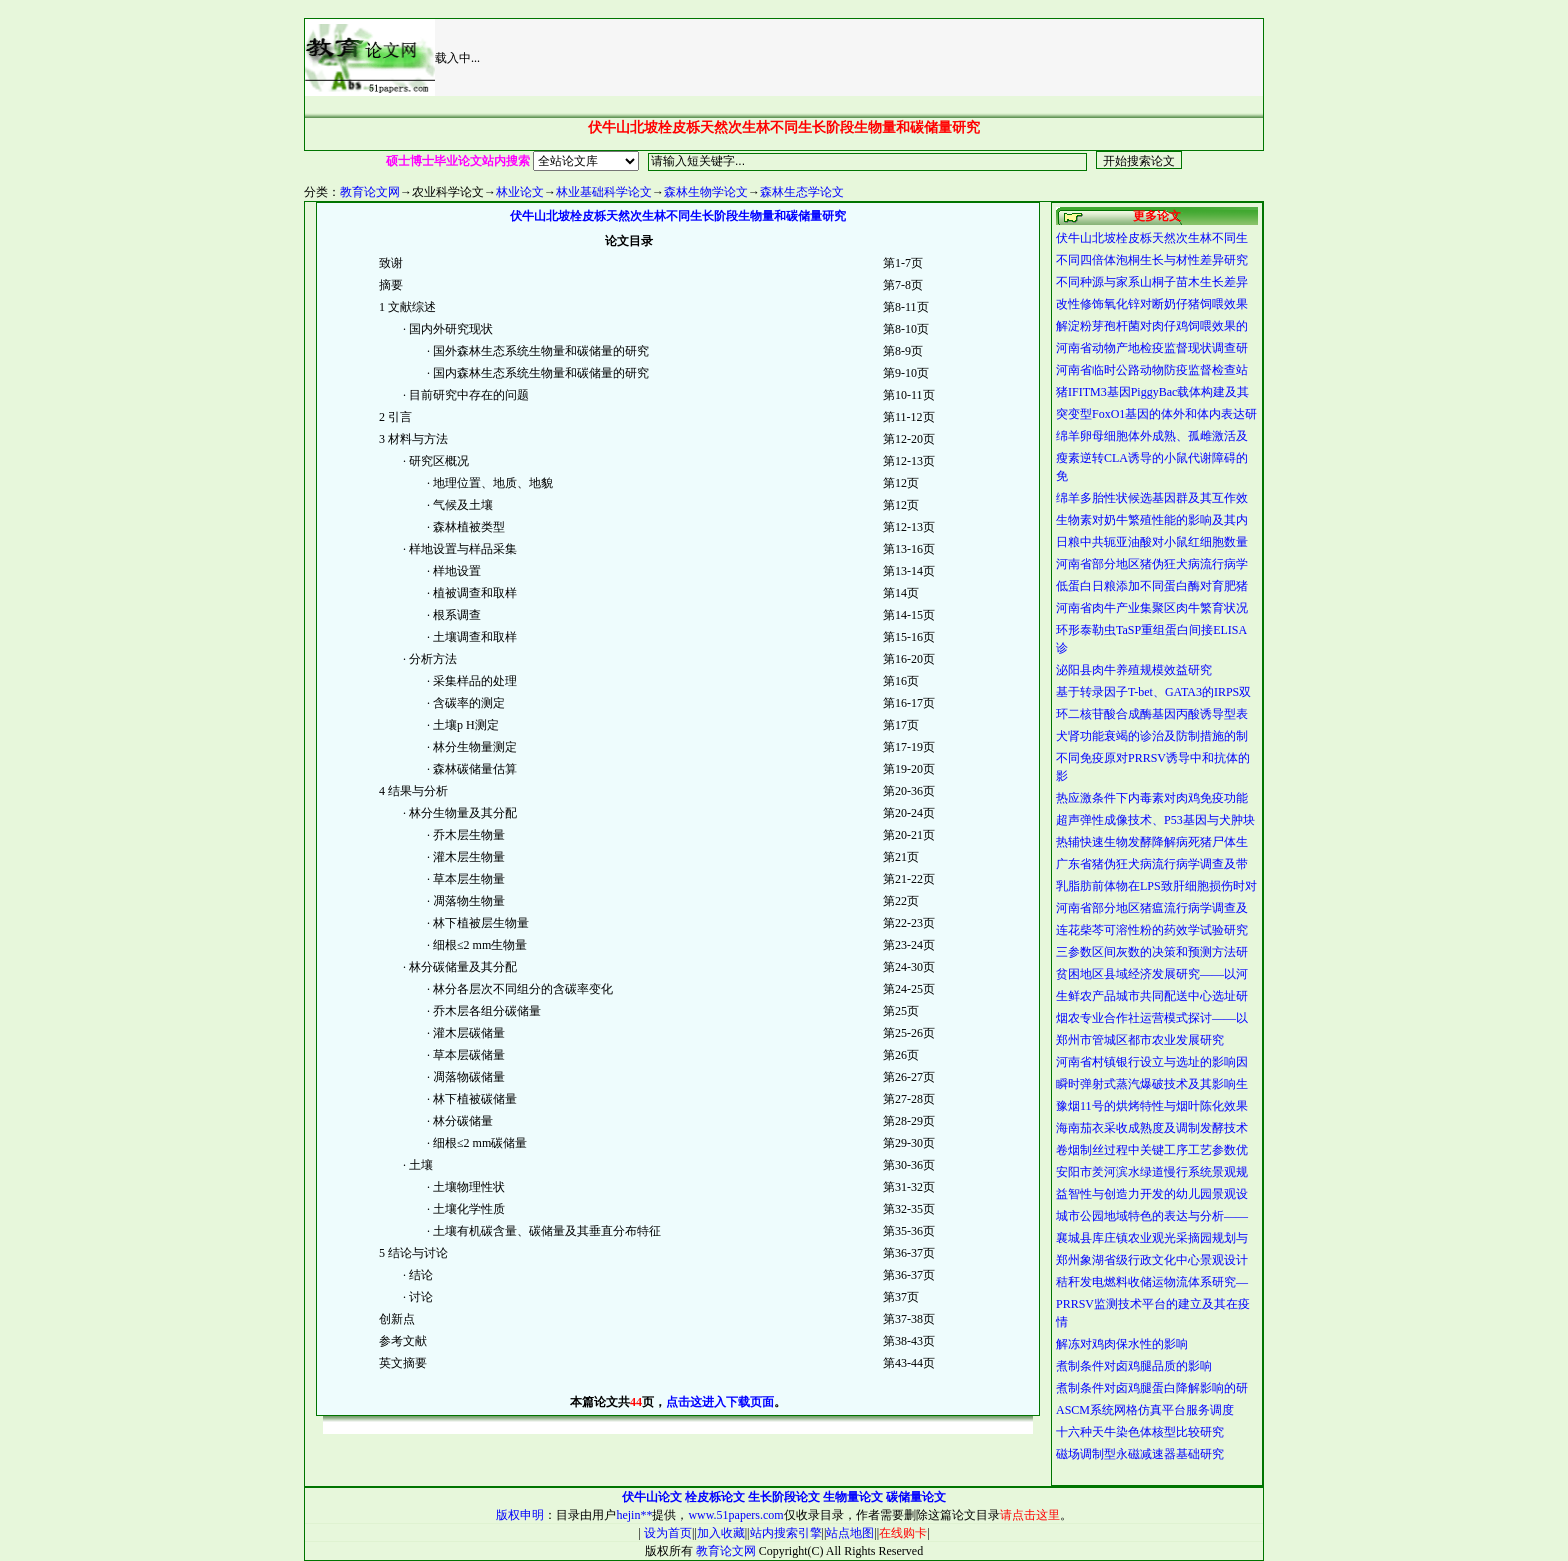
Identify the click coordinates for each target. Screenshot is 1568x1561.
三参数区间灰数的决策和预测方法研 (1152, 952)
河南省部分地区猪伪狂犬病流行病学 (1152, 564)
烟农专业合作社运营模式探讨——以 (1152, 1018)
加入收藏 (721, 1533)
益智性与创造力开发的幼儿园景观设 (1152, 1194)
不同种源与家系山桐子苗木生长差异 (1152, 282)
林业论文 (520, 192)
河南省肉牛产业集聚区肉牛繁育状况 (1152, 608)
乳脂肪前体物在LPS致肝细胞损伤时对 (1156, 886)
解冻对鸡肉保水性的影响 (1122, 1344)
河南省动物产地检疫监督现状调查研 (1152, 348)
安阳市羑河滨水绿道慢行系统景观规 (1152, 1172)
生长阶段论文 (784, 1497)
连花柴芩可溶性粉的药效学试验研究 (1152, 930)
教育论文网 (370, 192)
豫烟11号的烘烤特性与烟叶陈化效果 (1152, 1106)
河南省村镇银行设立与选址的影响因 (1152, 1062)
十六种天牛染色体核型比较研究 (1140, 1432)
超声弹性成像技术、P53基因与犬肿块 (1155, 820)
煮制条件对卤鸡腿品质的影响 (1134, 1366)
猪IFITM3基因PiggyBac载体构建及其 (1152, 392)
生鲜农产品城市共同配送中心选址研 (1152, 996)
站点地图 (850, 1533)
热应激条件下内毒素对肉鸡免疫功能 (1152, 798)
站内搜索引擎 (786, 1533)
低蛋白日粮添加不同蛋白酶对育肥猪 (1152, 586)
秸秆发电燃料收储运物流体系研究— (1152, 1282)
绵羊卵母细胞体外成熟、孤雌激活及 (1152, 436)
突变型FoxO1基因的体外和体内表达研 (1156, 414)
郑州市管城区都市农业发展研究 (1140, 1040)
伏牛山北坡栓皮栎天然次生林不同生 (1152, 238)
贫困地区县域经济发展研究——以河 (1152, 974)
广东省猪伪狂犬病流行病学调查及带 (1152, 864)
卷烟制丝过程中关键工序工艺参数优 (1152, 1150)
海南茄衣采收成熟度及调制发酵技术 (1152, 1128)
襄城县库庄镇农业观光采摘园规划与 (1152, 1238)
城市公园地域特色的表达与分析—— (1152, 1216)
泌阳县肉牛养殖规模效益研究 (1134, 670)
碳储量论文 (916, 1497)
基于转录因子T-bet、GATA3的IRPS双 (1153, 692)
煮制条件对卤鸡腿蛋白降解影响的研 (1152, 1388)
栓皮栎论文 (715, 1497)
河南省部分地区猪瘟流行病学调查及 (1152, 908)
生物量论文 (853, 1497)
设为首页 (666, 1533)
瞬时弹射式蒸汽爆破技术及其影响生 (1152, 1084)
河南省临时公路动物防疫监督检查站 (1152, 370)
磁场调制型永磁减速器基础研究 (1140, 1454)
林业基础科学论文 (604, 192)
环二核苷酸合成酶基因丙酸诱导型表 (1152, 714)
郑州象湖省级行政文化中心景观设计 (1152, 1260)
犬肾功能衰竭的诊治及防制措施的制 (1152, 736)
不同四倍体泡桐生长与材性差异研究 (1152, 260)
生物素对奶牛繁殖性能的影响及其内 (1152, 520)
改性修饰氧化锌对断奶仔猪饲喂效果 (1152, 304)
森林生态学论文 (802, 192)
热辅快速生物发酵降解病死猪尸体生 (1152, 842)
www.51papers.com (735, 1515)
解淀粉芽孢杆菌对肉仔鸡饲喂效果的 (1152, 326)
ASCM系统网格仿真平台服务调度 (1145, 1410)
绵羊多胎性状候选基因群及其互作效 (1152, 498)
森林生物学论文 (706, 192)
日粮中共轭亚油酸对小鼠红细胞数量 (1152, 542)
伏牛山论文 (652, 1497)
